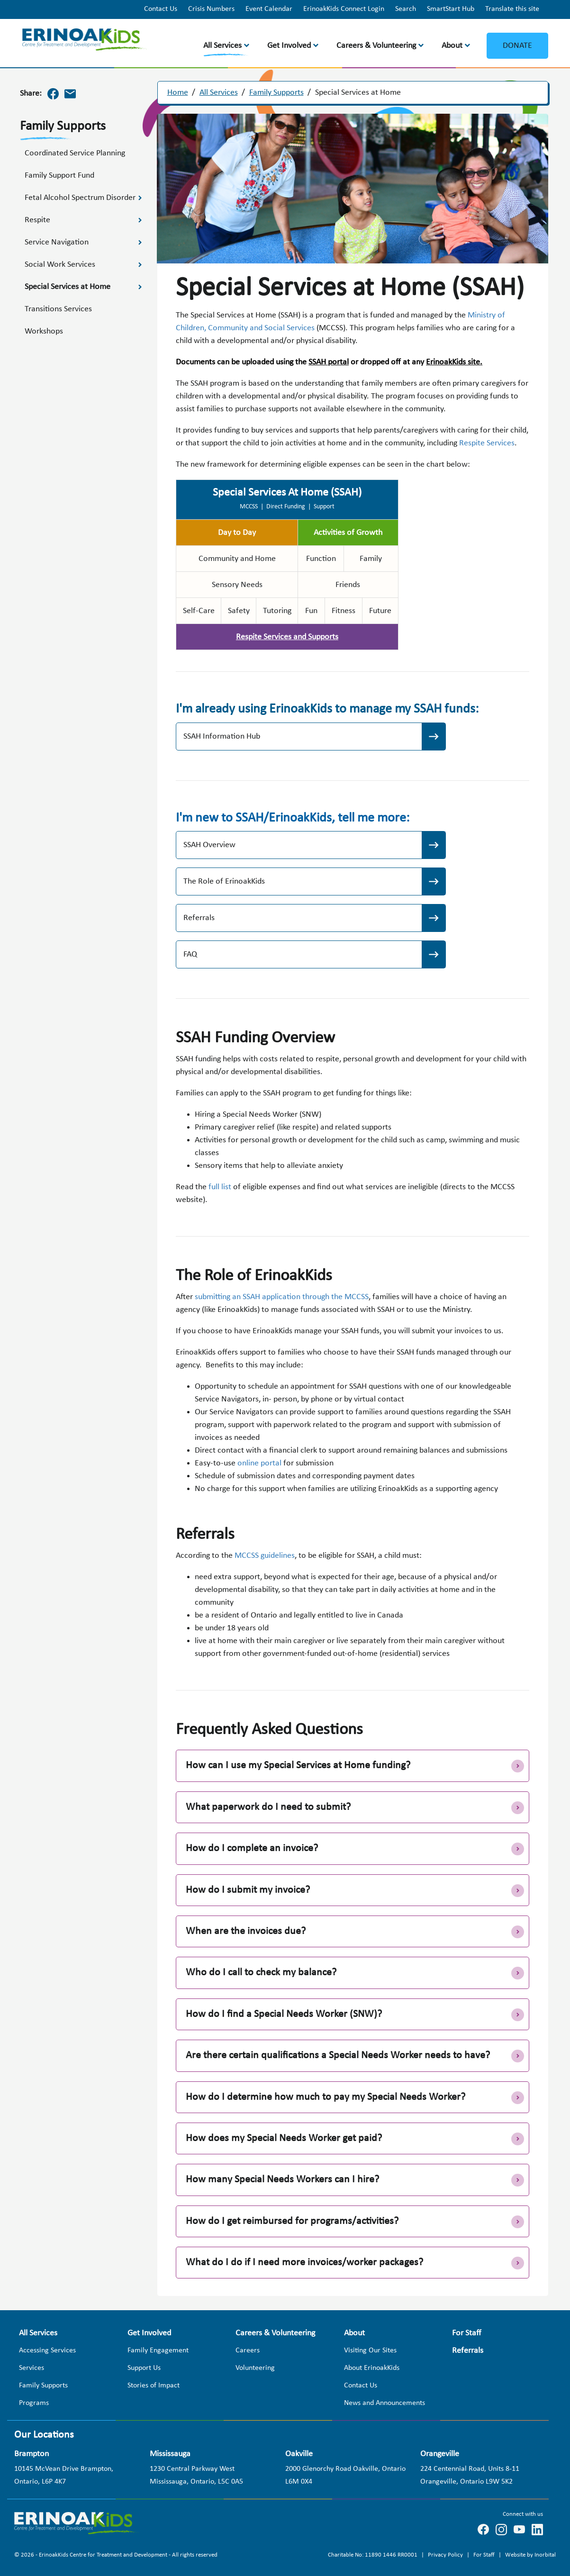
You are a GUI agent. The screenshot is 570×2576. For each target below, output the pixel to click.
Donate (517, 45)
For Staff (484, 2553)
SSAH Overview (209, 845)
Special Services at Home (358, 92)
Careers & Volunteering (376, 45)
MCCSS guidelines (265, 1555)
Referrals (199, 917)
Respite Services (487, 443)
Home (177, 92)
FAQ (190, 954)
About (452, 45)
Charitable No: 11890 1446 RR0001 (373, 2553)
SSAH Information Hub (221, 736)
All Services (222, 45)
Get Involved (289, 45)
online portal (259, 1463)
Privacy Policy (446, 2553)
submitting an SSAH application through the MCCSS (282, 1297)
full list (219, 1187)
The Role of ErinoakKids (224, 881)
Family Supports (276, 92)
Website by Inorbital (530, 2553)
